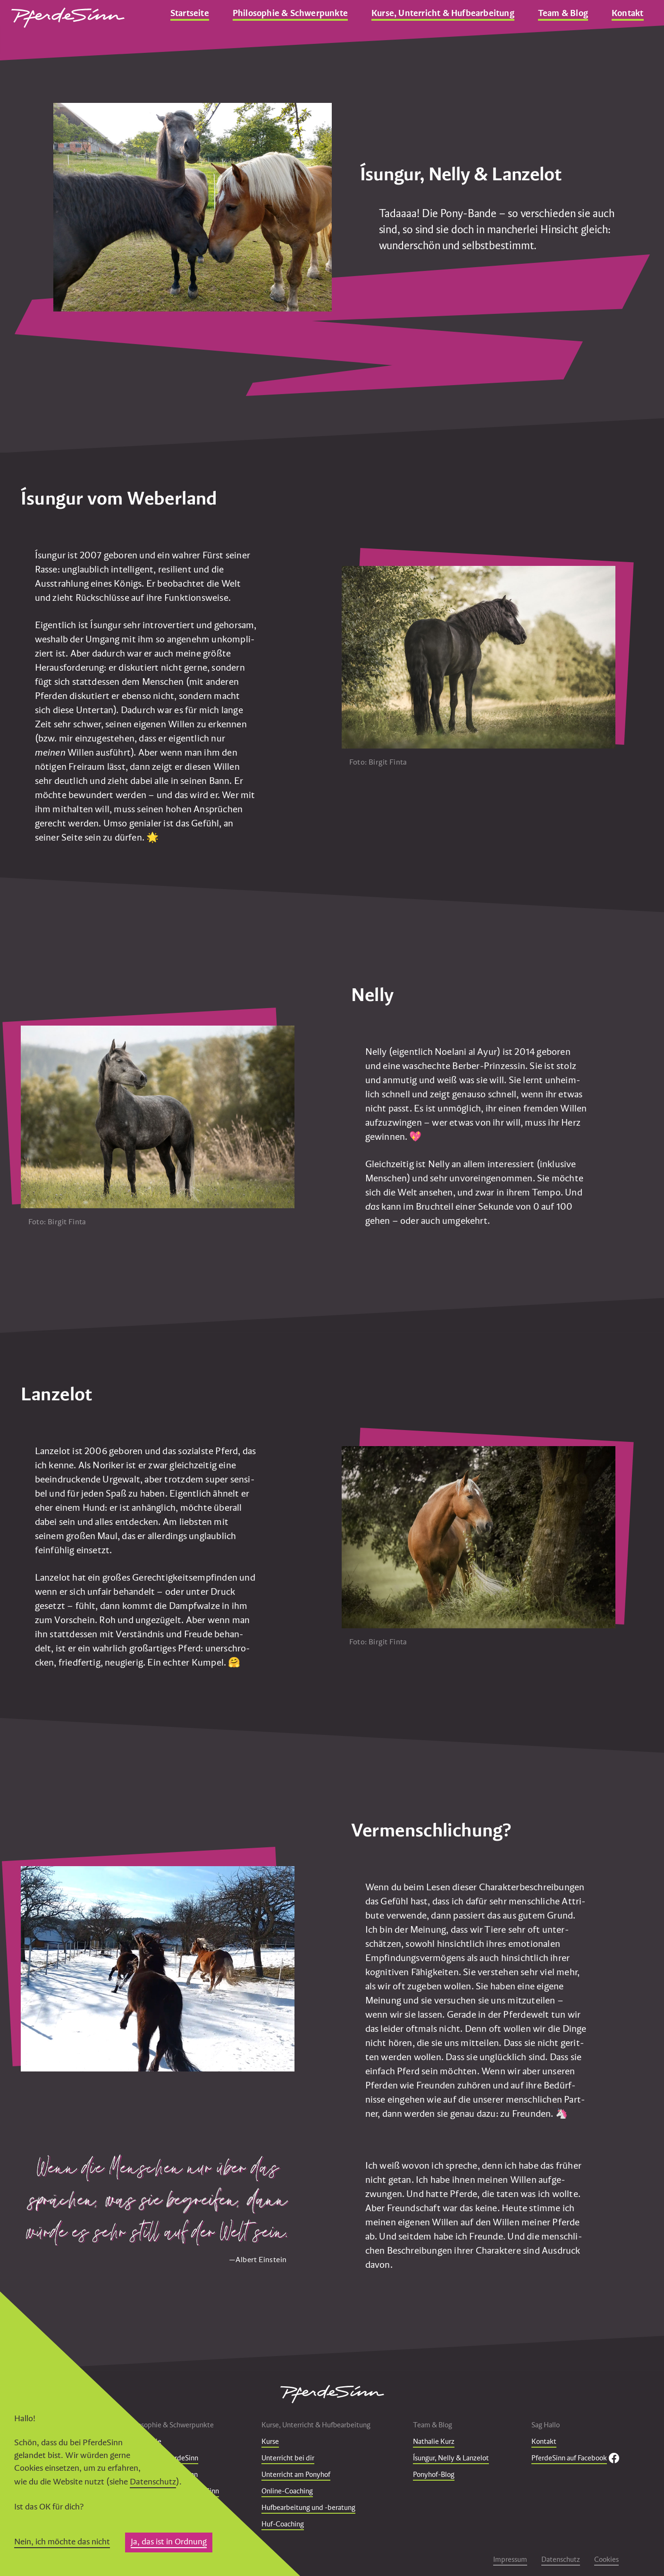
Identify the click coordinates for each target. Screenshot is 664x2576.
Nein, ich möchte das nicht (62, 2541)
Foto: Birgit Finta (378, 762)
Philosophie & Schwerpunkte (290, 12)
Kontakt (627, 12)
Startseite (189, 12)
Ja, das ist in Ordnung (169, 2541)
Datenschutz (153, 2481)
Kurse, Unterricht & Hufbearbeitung (442, 12)
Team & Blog (563, 12)
